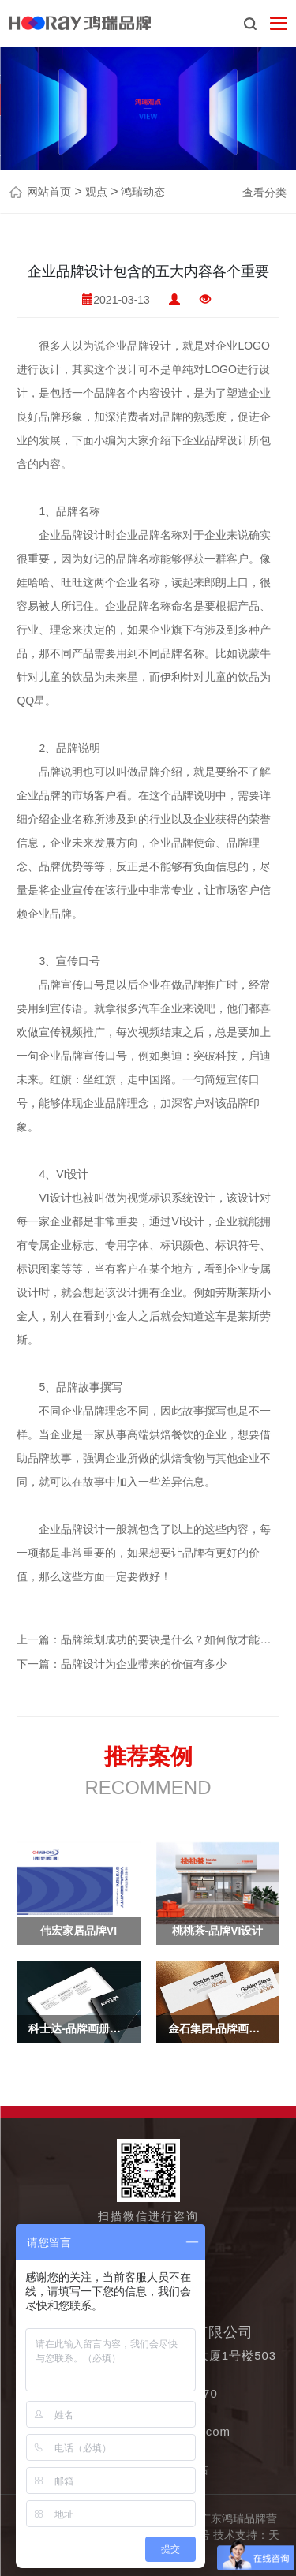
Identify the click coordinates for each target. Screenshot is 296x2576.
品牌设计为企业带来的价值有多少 (144, 1664)
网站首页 (49, 191)
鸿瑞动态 (141, 191)
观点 (94, 191)
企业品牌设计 (138, 345)
